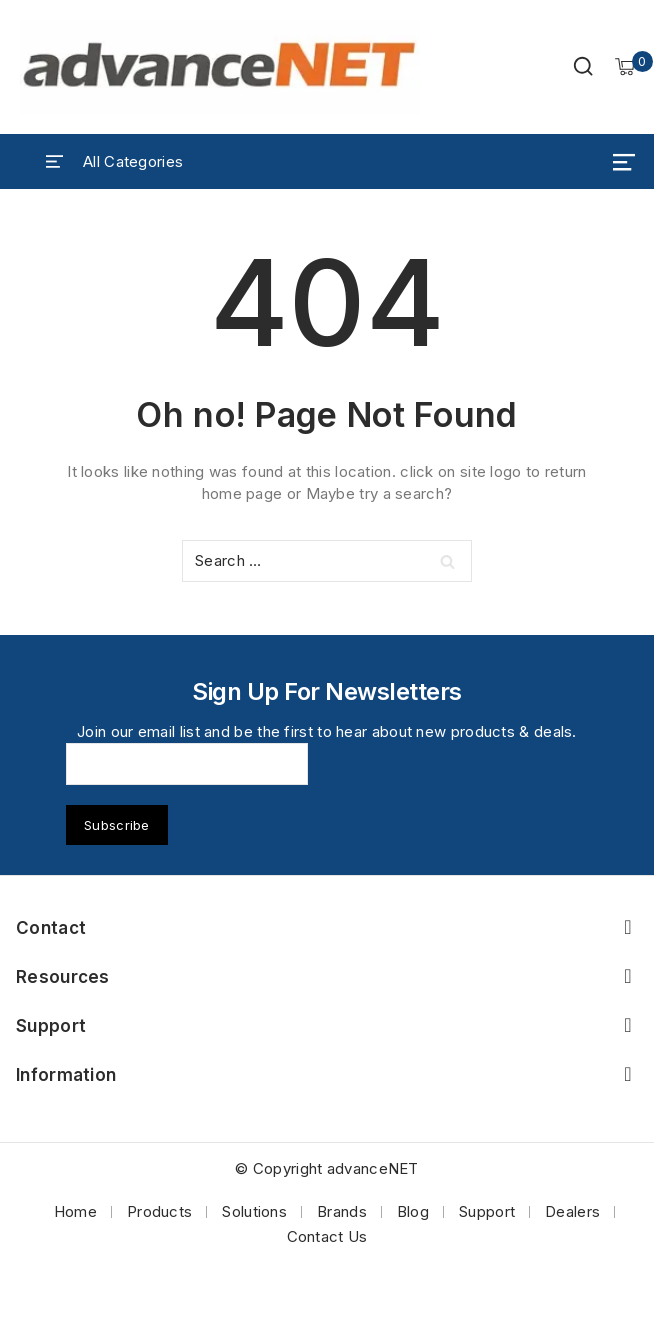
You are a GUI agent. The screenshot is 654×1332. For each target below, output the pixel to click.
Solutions (254, 1211)
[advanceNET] (220, 67)
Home (75, 1211)
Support (487, 1211)
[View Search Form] (583, 67)
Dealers (572, 1211)
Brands (342, 1211)
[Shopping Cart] (625, 67)
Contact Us (327, 1236)
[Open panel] (114, 162)
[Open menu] (624, 162)
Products (159, 1211)
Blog (413, 1211)
